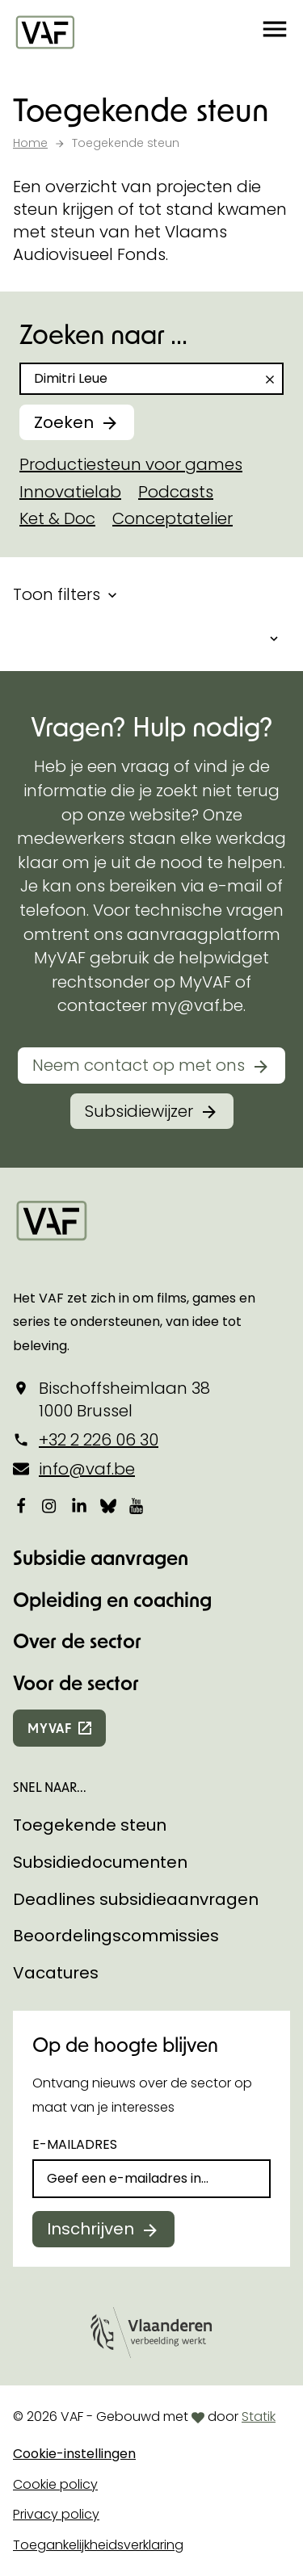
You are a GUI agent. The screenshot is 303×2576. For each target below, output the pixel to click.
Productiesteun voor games (130, 464)
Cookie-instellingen (74, 2453)
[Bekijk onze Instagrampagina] (50, 1505)
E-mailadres (74, 2144)
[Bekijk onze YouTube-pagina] (137, 1505)
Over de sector (77, 1640)
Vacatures (56, 1972)
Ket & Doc (57, 518)
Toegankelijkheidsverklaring (98, 2545)
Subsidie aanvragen (100, 1557)
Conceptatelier (172, 518)
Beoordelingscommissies (116, 1935)
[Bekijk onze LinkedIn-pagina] (79, 1505)
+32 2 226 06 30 (98, 1440)
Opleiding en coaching (112, 1599)
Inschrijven (90, 2228)
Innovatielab (70, 491)
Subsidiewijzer (139, 1111)
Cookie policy (55, 2484)
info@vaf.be (87, 1469)
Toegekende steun (89, 1825)
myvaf (49, 1727)
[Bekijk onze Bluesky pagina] (108, 1505)
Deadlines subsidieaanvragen (136, 1899)
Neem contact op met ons (138, 1065)
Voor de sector (76, 1682)
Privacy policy (56, 2514)
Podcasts (175, 491)
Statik (259, 2416)
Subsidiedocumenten (100, 1862)
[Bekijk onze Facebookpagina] (21, 1505)
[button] (274, 32)
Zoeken (64, 422)
